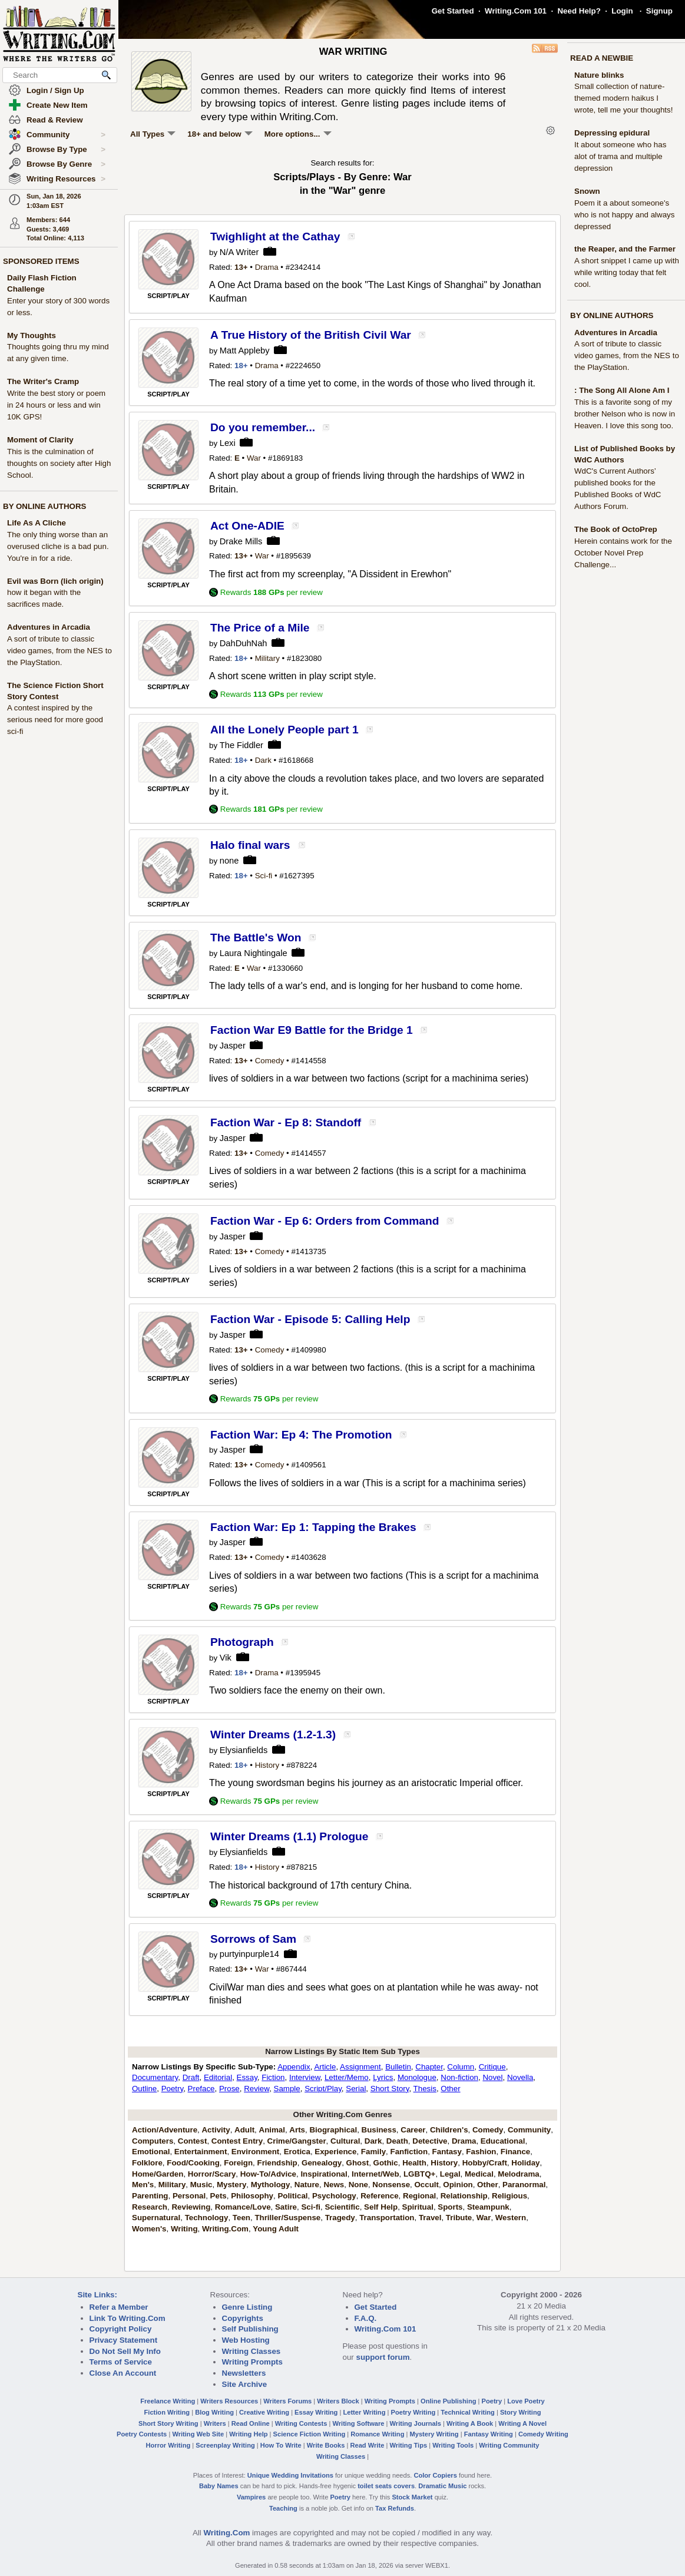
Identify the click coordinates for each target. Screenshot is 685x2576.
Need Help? (578, 10)
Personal (189, 2195)
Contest (192, 2141)
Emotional (151, 2151)
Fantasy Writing (488, 2434)
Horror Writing (168, 2445)
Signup (659, 10)
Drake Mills (241, 541)
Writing (184, 2228)
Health (414, 2162)
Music (201, 2184)
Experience (335, 2151)
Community (66, 135)
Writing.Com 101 (516, 10)
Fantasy (447, 2151)
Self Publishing (250, 2328)
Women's (149, 2228)
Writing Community (509, 2445)
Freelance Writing (167, 2401)
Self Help (381, 2207)
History (267, 1765)
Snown (587, 191)
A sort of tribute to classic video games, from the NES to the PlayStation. (59, 650)
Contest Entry (237, 2141)
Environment (255, 2151)
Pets (218, 2195)
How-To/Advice (268, 2174)
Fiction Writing (167, 2412)
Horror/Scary (212, 2174)
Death (397, 2141)
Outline (144, 2088)
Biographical (333, 2129)
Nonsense (391, 2184)
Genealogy (322, 2162)
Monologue (417, 2077)
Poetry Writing (413, 2412)
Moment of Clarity (40, 439)
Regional (419, 2195)
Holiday (525, 2162)
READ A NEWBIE (601, 58)
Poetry (172, 2088)
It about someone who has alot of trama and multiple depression (620, 156)
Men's (143, 2184)
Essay (247, 2077)
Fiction (273, 2077)
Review (256, 2088)
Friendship (277, 2162)
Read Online (250, 2423)
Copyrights (242, 2318)
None (358, 2184)
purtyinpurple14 (249, 1954)
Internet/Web (375, 2174)
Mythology (270, 2184)
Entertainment (200, 2151)
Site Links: (97, 2294)
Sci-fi (264, 875)
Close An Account (123, 2373)
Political (292, 2195)
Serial (356, 2088)
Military (267, 658)
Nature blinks (599, 75)
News (333, 2184)
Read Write (367, 2445)
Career (413, 2129)
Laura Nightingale (253, 953)
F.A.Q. (366, 2318)
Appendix (293, 2066)
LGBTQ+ (419, 2174)
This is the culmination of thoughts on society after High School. (59, 463)
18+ (241, 365)
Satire (286, 2207)
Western (510, 2217)
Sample (287, 2088)
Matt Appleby (245, 350)
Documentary (155, 2077)
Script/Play (323, 2088)
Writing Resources (66, 179)
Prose (229, 2088)
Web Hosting (246, 2340)
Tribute (459, 2217)
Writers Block (338, 2401)
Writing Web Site (198, 2434)
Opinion (457, 2184)
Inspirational (323, 2174)
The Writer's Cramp (43, 381)
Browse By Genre (66, 164)
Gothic (385, 2162)
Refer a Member (119, 2307)
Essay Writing (315, 2412)
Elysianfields (243, 1750)
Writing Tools (453, 2445)
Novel (492, 2077)
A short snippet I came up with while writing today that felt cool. (626, 272)
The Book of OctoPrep (615, 529)
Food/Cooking (193, 2162)
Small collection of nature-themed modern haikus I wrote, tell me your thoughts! (623, 98)
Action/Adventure (164, 2129)
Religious (509, 2195)
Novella (520, 2077)
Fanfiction (409, 2151)
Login (622, 10)
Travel (430, 2217)
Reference (379, 2195)
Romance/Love (243, 2207)
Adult (244, 2129)
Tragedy (340, 2217)
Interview (304, 2077)
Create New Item (57, 105)
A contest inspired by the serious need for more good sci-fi (55, 719)
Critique (492, 2066)
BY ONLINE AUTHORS (44, 506)
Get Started (453, 10)
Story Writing (520, 2412)
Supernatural (156, 2217)
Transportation (386, 2217)
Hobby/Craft (484, 2162)
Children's (449, 2129)
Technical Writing (468, 2412)
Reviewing (190, 2207)
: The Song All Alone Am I (621, 390)
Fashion (481, 2151)
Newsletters (244, 2373)
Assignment (360, 2066)
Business (379, 2129)
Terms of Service (121, 2361)
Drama (267, 267)
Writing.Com (225, 2228)
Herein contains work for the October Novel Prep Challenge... (623, 553)
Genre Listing (247, 2307)
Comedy (269, 1060)
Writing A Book (469, 2423)
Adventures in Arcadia (48, 627)
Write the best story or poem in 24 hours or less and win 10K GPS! (56, 405)
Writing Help (248, 2434)
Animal (272, 2129)
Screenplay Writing (225, 2445)
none (229, 860)
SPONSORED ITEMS (41, 261)
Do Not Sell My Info (125, 2351)
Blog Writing (214, 2412)
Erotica (297, 2151)
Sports (450, 2207)
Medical (479, 2174)
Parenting (150, 2195)
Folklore (147, 2162)
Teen (241, 2217)
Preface (201, 2088)
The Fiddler (241, 745)
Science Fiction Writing (309, 2434)
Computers (152, 2141)
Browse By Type (66, 150)
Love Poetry (526, 2401)
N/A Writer (239, 252)
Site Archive (244, 2384)
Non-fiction (459, 2077)
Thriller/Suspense (287, 2217)
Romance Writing (377, 2434)
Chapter (429, 2066)
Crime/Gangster (296, 2141)
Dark (263, 760)
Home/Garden (157, 2174)
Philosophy (252, 2195)
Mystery (231, 2184)
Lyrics (383, 2077)
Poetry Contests (142, 2434)
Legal (450, 2174)
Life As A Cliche (36, 522)
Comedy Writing (543, 2434)
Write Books (326, 2445)
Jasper (233, 1045)
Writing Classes (251, 2351)
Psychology (334, 2195)
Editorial (218, 2077)
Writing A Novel (522, 2423)
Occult (426, 2184)
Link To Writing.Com (128, 2318)
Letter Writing (364, 2412)
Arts (297, 2129)
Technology (207, 2217)
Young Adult (276, 2228)
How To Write (281, 2445)
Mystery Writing (434, 2434)
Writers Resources (229, 2401)
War (254, 458)
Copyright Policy (121, 2328)
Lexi (228, 443)
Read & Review (55, 119)
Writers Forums (287, 2401)
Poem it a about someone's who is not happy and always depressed (624, 215)
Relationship (464, 2195)
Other (450, 2088)
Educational (503, 2141)
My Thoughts (31, 335)
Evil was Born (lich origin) (55, 581)
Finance (515, 2151)
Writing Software (358, 2423)
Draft (191, 2077)
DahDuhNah (243, 643)
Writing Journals (415, 2423)
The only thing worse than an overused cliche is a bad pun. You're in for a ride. (58, 546)
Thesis (424, 2088)
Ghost (357, 2162)
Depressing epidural (612, 132)
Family (373, 2151)
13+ (241, 267)
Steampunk (488, 2207)
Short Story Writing (168, 2423)
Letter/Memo (347, 2077)
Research (149, 2207)
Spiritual (417, 2207)
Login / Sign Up (55, 90)
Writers (215, 2423)
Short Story (389, 2088)
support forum (382, 2357)
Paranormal (523, 2184)
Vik (225, 1657)
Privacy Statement (124, 2340)
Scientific (342, 2207)
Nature (306, 2184)
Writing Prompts (252, 2361)
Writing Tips (408, 2445)
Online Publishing (448, 2401)
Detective (429, 2141)
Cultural (345, 2141)
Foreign (238, 2162)
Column (460, 2066)
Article (325, 2066)
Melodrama (518, 2174)
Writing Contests (301, 2423)
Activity (215, 2129)
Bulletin (398, 2066)
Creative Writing (264, 2412)
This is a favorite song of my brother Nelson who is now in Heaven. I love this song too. (624, 414)
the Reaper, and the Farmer (625, 248)
